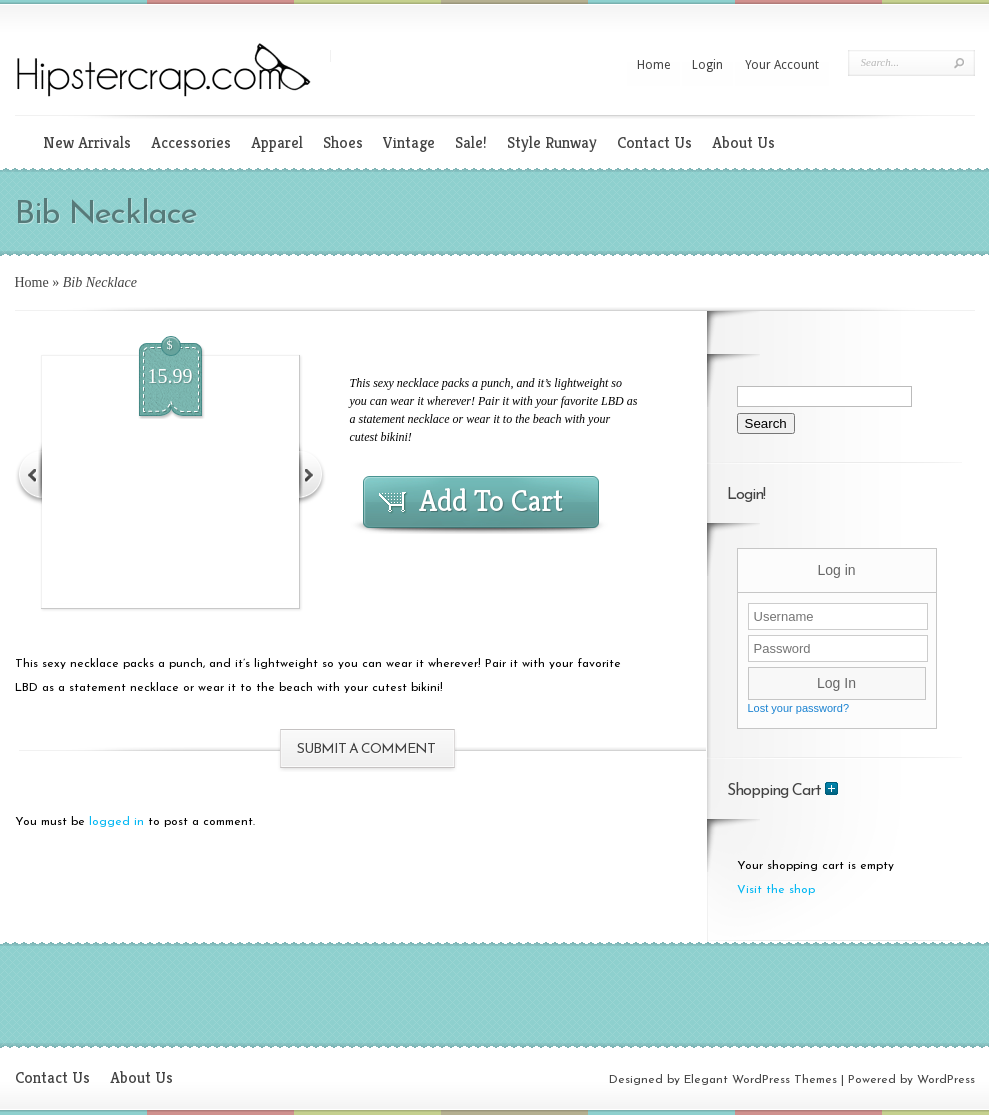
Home (653, 65)
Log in (836, 570)
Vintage (409, 142)
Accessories (191, 142)
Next (311, 473)
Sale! (471, 142)
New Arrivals (87, 142)
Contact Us (654, 142)
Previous (30, 473)
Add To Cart (491, 501)
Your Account (782, 65)
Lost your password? (799, 708)
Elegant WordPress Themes (760, 1080)
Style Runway (552, 142)
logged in (116, 822)
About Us (743, 142)
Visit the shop (776, 890)
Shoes (343, 142)
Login (707, 65)
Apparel (277, 142)
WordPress (946, 1080)
